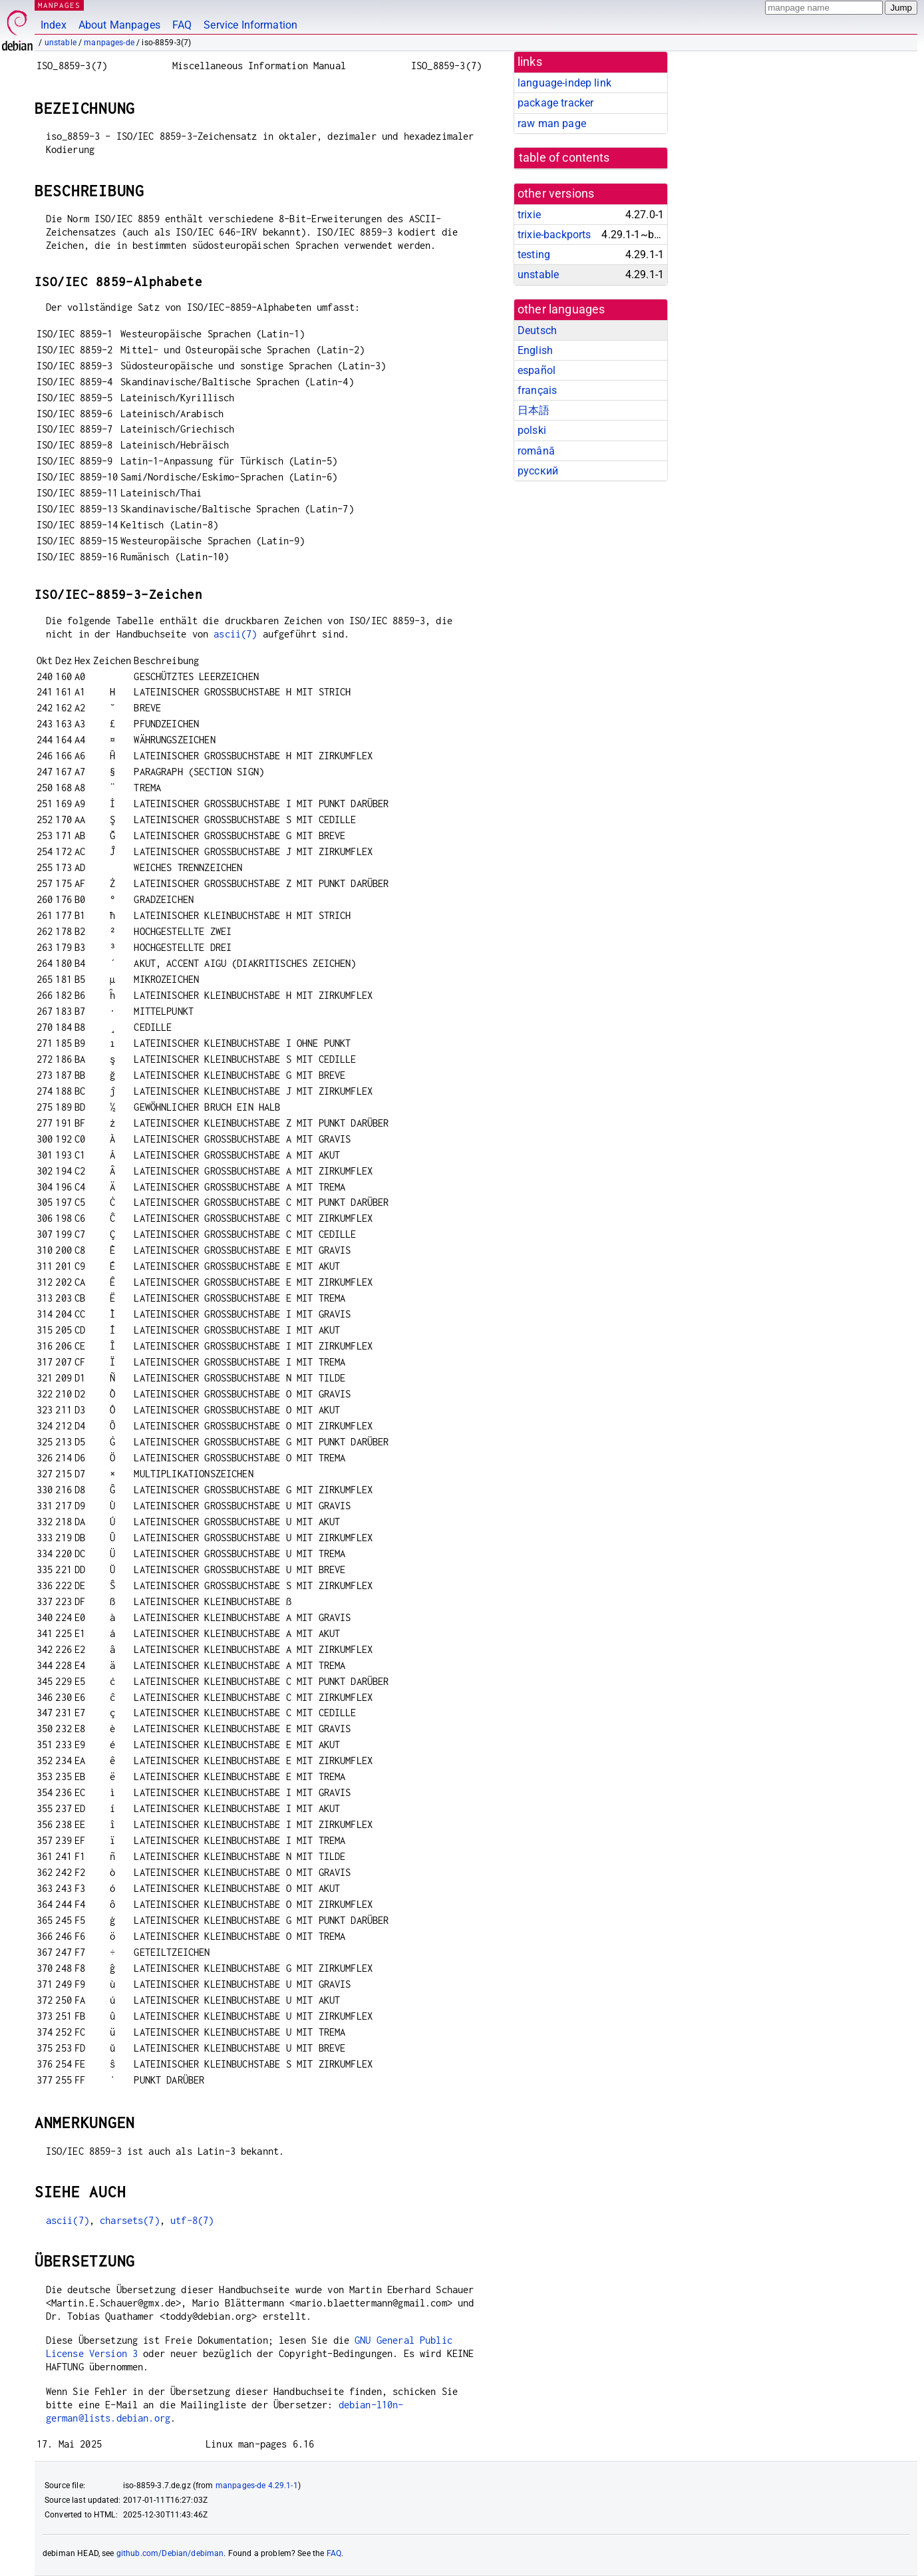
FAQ (182, 25)
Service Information (250, 25)
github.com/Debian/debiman (170, 2553)
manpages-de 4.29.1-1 (257, 2485)
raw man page (552, 123)
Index (54, 25)
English (535, 350)
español (536, 370)
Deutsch (537, 330)
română (536, 451)
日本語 (533, 410)
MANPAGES (59, 5)
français (537, 390)
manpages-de (109, 42)
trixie (529, 214)
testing (534, 254)
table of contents (564, 157)
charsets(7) (130, 2220)
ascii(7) (235, 634)
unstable (61, 42)
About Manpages (119, 25)
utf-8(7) (192, 2220)
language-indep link (564, 83)
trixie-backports (554, 234)
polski (532, 430)
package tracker (555, 102)
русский (538, 470)
